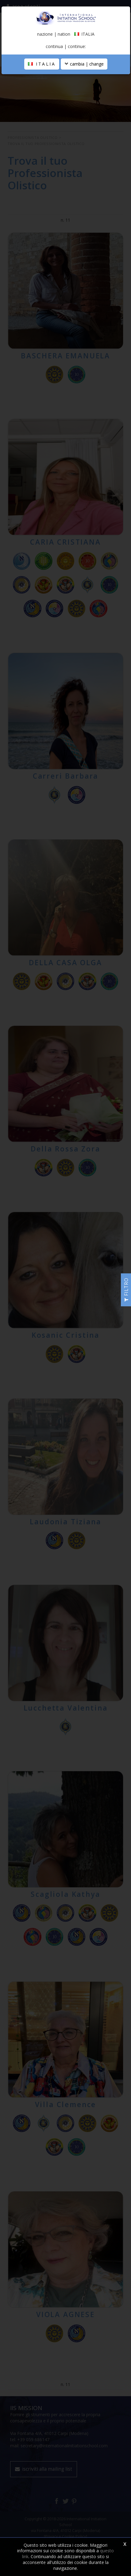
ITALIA (42, 64)
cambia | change (84, 64)
